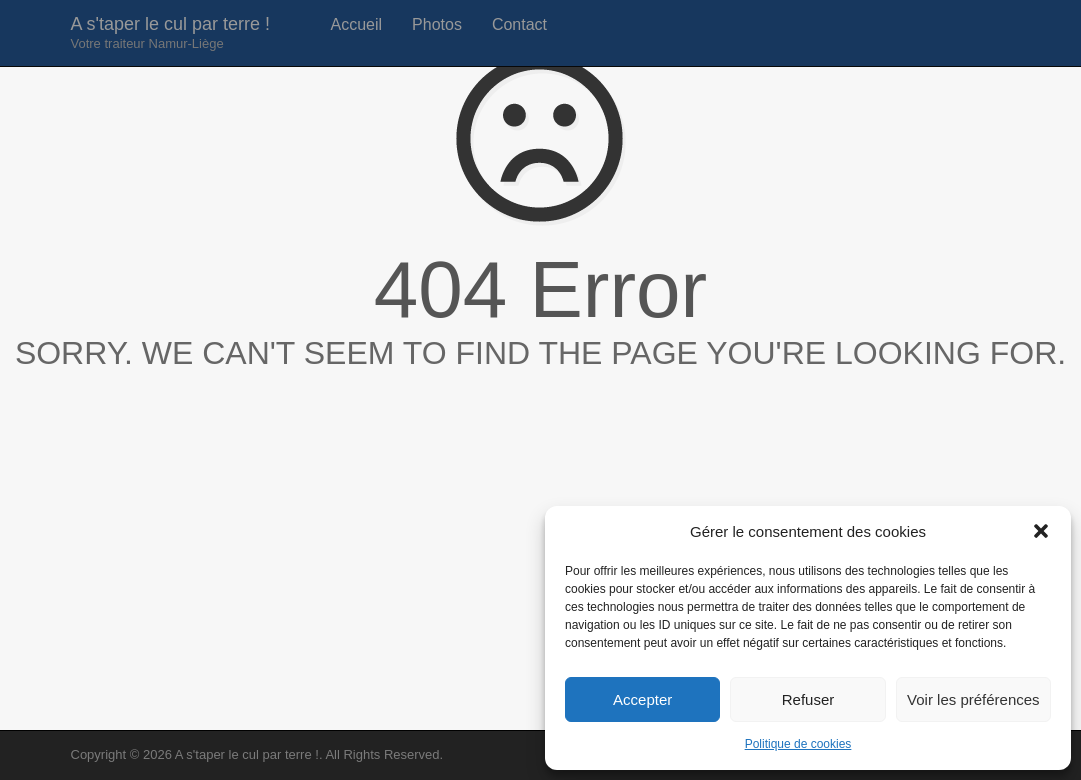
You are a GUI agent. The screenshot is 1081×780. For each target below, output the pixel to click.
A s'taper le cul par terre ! (171, 32)
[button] (1041, 531)
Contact (519, 24)
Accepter (642, 699)
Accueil (357, 24)
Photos (437, 24)
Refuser (808, 699)
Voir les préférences (973, 699)
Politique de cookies (798, 744)
